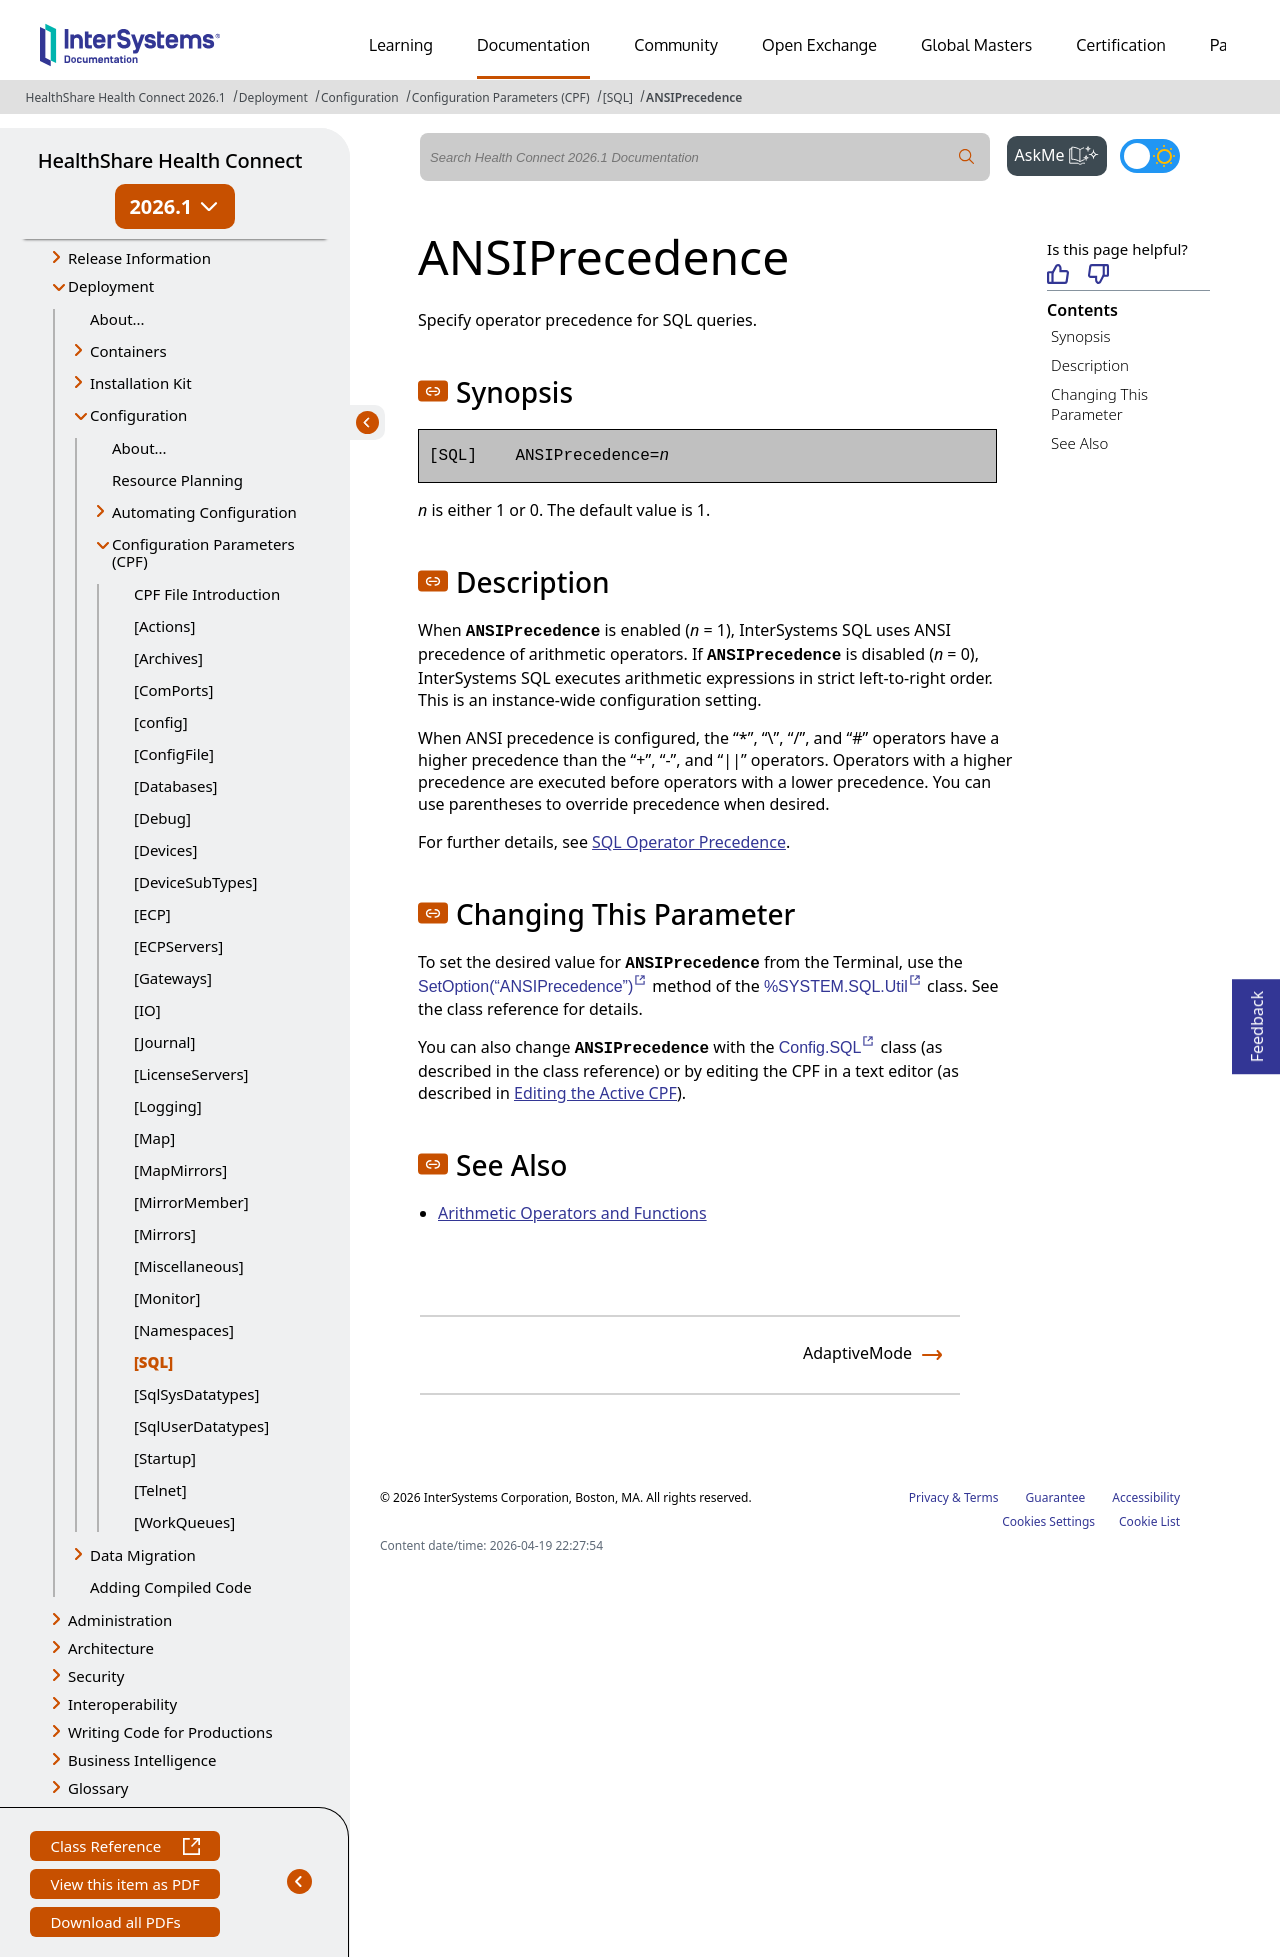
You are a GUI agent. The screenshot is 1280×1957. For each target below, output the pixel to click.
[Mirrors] (165, 1234)
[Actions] (164, 626)
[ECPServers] (178, 946)
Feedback (1257, 1020)
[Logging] (168, 1106)
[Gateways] (173, 978)
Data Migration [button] (143, 1555)
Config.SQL (828, 1047)
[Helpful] (1057, 275)
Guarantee (1056, 1497)
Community (676, 45)
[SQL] (618, 97)
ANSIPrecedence (694, 97)
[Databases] (176, 786)
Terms (981, 1497)
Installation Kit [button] (141, 383)
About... (117, 319)
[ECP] (152, 914)
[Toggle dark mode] (1150, 156)
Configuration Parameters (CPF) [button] (203, 552)
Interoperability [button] (122, 1704)
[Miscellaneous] (189, 1266)
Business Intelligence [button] (142, 1760)
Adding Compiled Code (171, 1587)
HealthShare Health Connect (170, 160)
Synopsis (1081, 336)
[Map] (154, 1138)
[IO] (147, 1010)
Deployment (273, 97)
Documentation (533, 45)
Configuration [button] (138, 415)
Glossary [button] (98, 1788)
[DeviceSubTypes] (195, 882)
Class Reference (124, 1848)
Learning (401, 45)
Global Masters (976, 45)
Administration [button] (120, 1620)
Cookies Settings (1048, 1522)
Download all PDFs (117, 1924)
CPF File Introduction (207, 594)
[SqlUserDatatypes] (201, 1426)
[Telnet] (160, 1490)
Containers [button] (128, 351)
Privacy (929, 1497)
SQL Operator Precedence (689, 842)
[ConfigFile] (174, 754)
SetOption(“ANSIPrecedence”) (533, 986)
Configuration (360, 97)
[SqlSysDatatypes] (196, 1394)
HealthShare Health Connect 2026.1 (126, 97)
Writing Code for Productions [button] (170, 1732)
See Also (1079, 443)
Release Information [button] (139, 258)
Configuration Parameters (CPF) (501, 97)
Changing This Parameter (1099, 404)
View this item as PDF (124, 1886)
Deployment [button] (111, 286)
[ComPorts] (173, 690)
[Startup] (165, 1458)
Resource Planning (177, 480)
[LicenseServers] (191, 1074)
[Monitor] (167, 1298)
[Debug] (162, 818)
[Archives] (168, 658)
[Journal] (164, 1042)
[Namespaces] (184, 1330)
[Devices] (165, 850)
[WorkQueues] (184, 1522)
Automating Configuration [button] (204, 512)
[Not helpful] (1098, 275)
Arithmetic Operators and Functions (572, 1213)
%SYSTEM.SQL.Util (843, 986)
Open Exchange (819, 45)
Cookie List (1149, 1521)
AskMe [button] (1061, 153)
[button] (433, 391)
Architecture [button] (111, 1648)
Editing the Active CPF (595, 1093)
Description (1090, 365)
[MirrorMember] (191, 1202)
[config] (161, 722)
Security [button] (96, 1676)
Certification (1121, 45)
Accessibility (1146, 1497)
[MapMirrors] (180, 1170)
